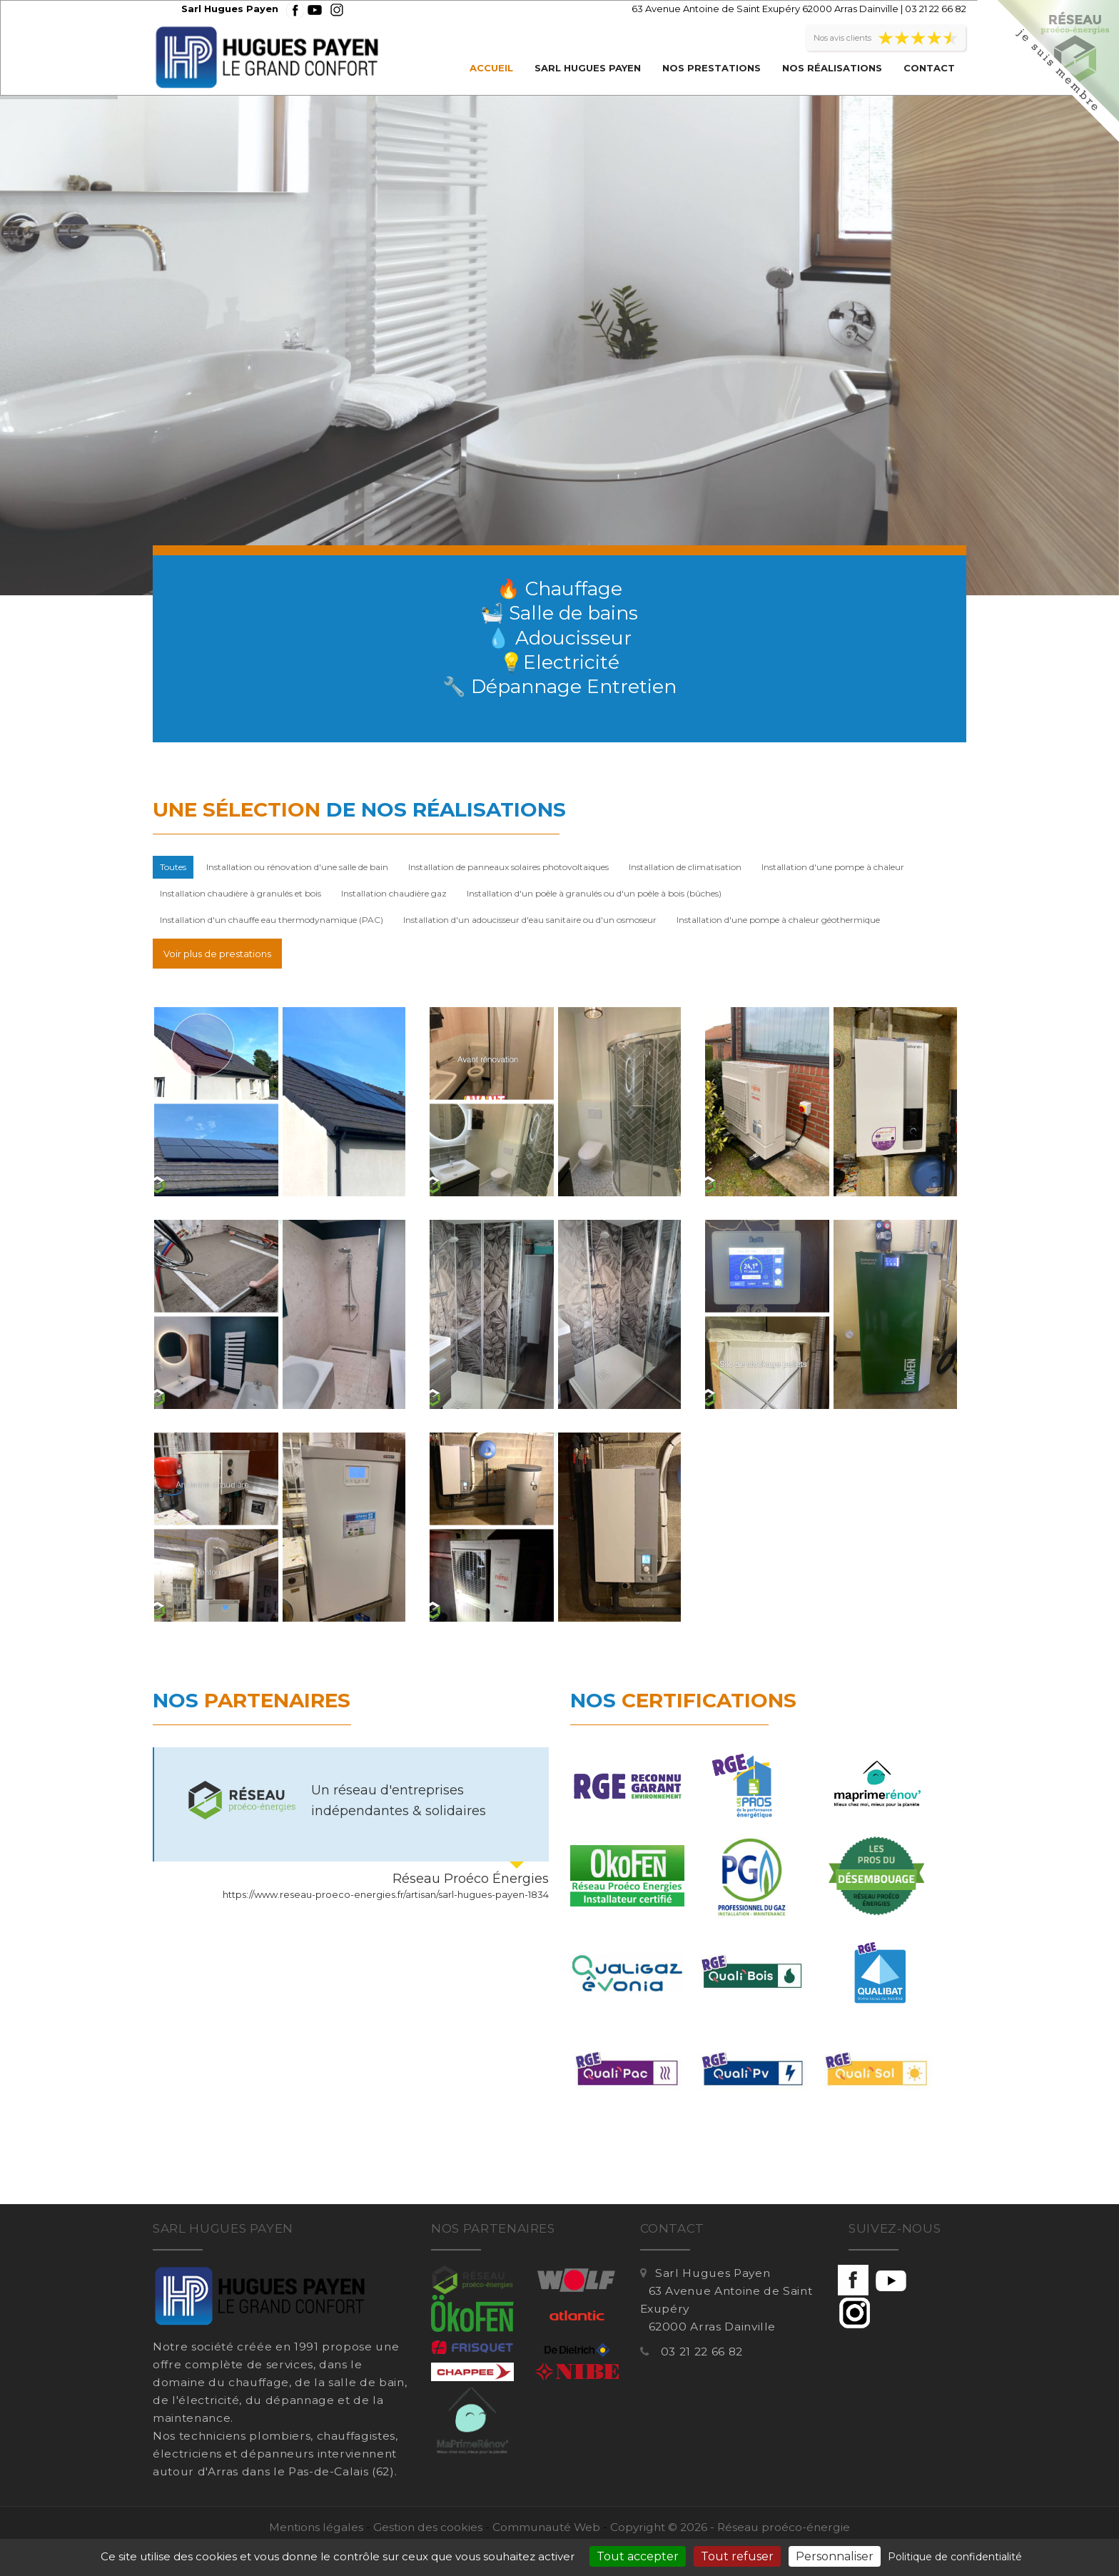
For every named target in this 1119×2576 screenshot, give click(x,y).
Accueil (491, 68)
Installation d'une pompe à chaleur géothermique (778, 919)
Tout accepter (638, 2556)
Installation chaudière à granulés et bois (240, 893)
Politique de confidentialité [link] (955, 2556)
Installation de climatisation (685, 867)
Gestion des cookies (427, 2527)
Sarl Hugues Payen (588, 68)
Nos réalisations (832, 68)
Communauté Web (546, 2527)
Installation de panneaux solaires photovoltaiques (508, 867)
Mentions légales (316, 2527)
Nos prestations (711, 68)
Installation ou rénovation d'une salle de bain (297, 867)
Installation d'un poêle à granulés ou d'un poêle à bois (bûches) (594, 893)
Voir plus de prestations (217, 953)
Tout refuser (737, 2556)
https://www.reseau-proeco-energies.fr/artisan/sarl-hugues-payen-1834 (386, 1894)
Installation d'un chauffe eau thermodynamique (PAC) (271, 919)
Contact (929, 68)
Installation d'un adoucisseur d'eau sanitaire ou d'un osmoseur (530, 919)
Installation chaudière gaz (394, 893)
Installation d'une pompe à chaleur (832, 867)
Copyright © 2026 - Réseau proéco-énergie (730, 2527)
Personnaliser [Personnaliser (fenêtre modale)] (835, 2556)
